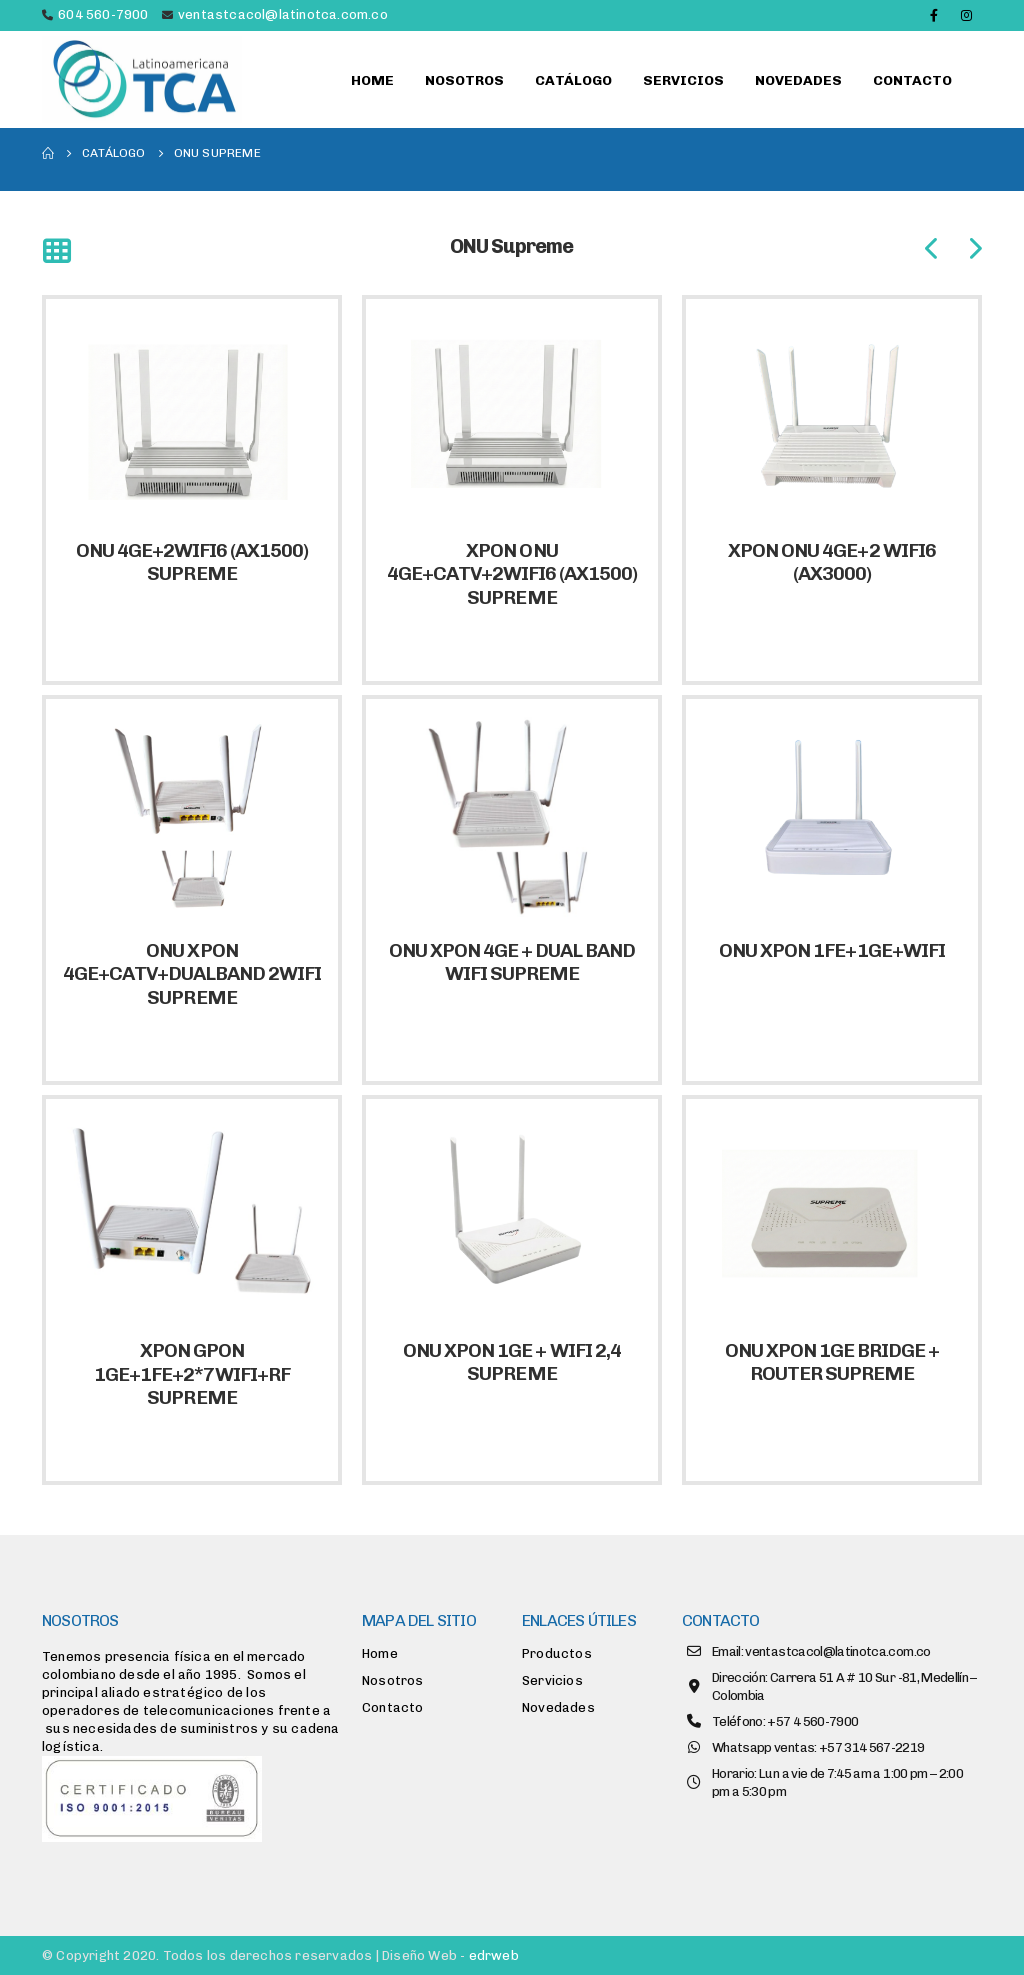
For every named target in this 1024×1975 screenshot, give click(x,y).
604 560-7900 (103, 14)
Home (372, 80)
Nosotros (464, 80)
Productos (557, 1653)
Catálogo (573, 80)
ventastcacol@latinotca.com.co (283, 14)
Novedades (798, 80)
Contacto (912, 80)
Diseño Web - (450, 1955)
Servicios (683, 80)
